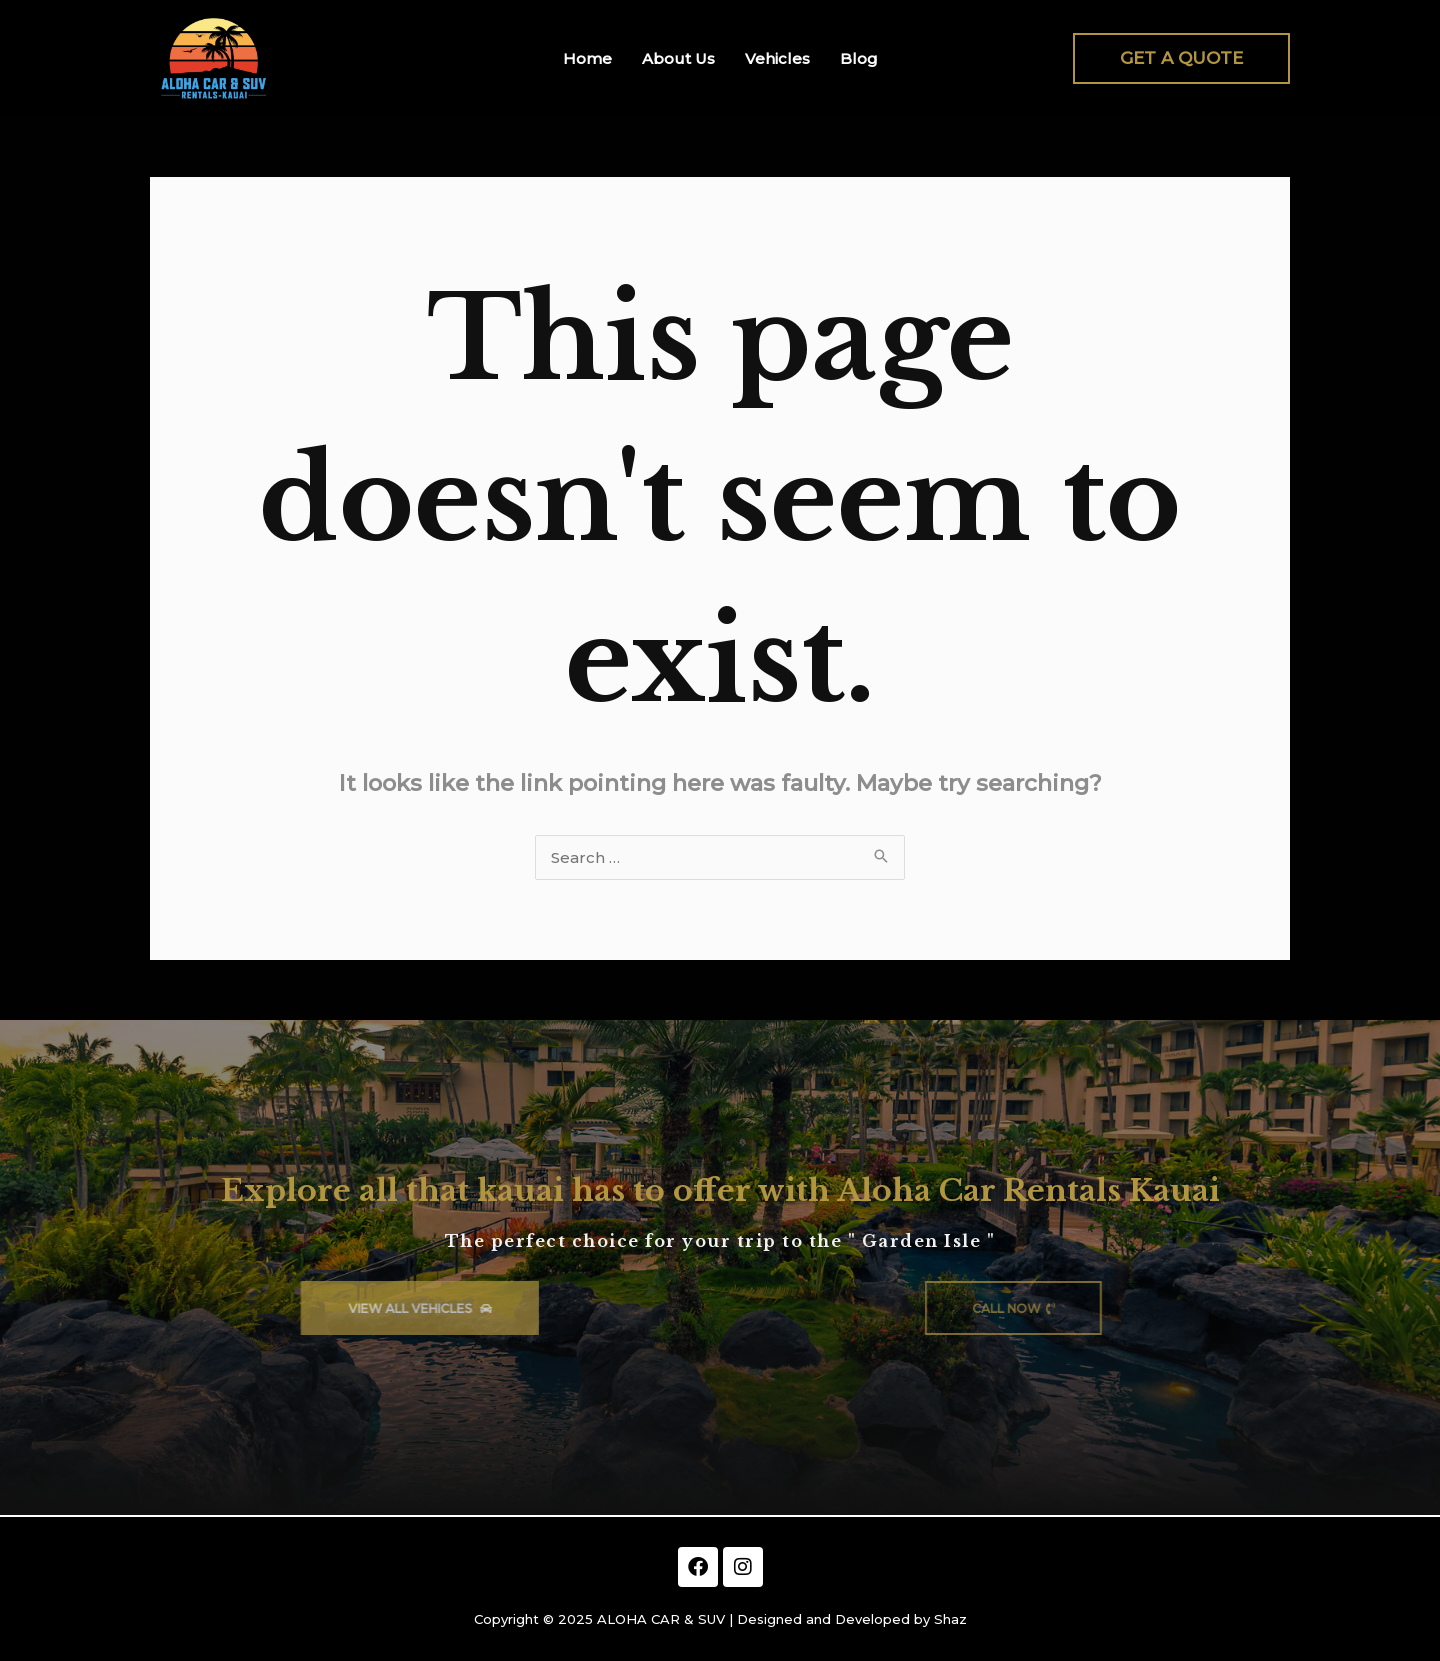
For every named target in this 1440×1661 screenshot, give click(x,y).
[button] (1181, 58)
